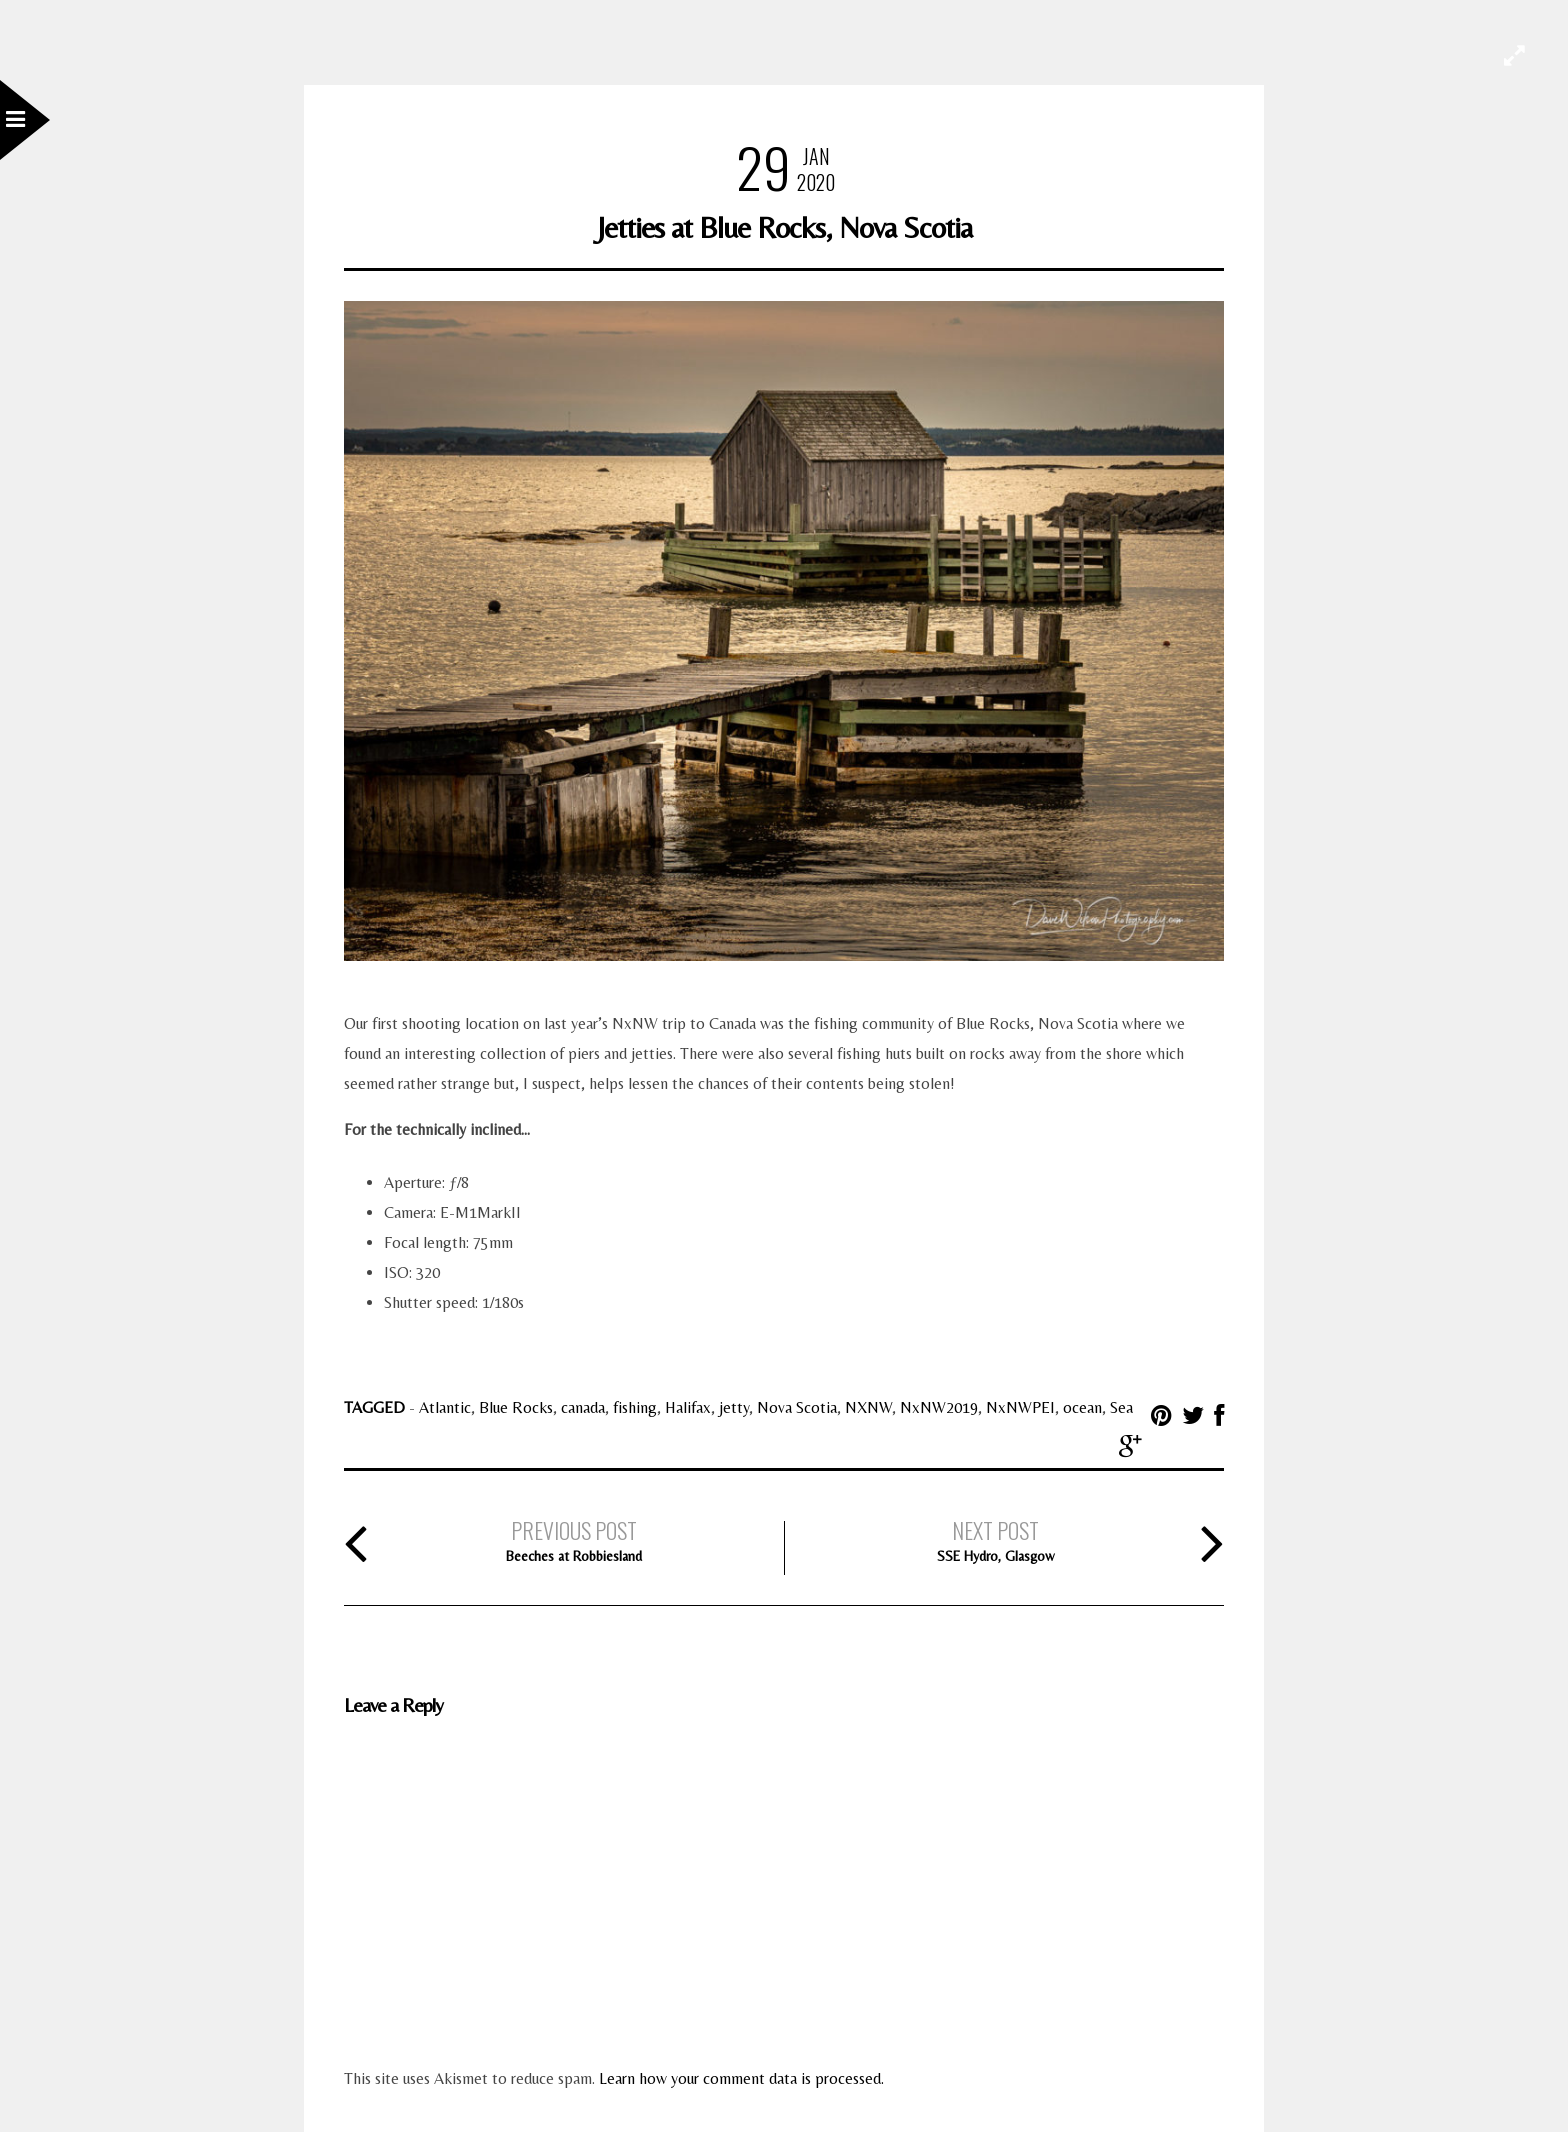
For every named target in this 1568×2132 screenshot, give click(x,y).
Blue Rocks (516, 1407)
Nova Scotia (797, 1407)
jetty (734, 1407)
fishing (635, 1407)
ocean (1082, 1407)
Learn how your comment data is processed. (741, 2078)
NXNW (868, 1407)
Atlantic (445, 1407)
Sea (1121, 1407)
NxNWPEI (1020, 1407)
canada (583, 1407)
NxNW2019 (939, 1407)
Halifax (688, 1407)
